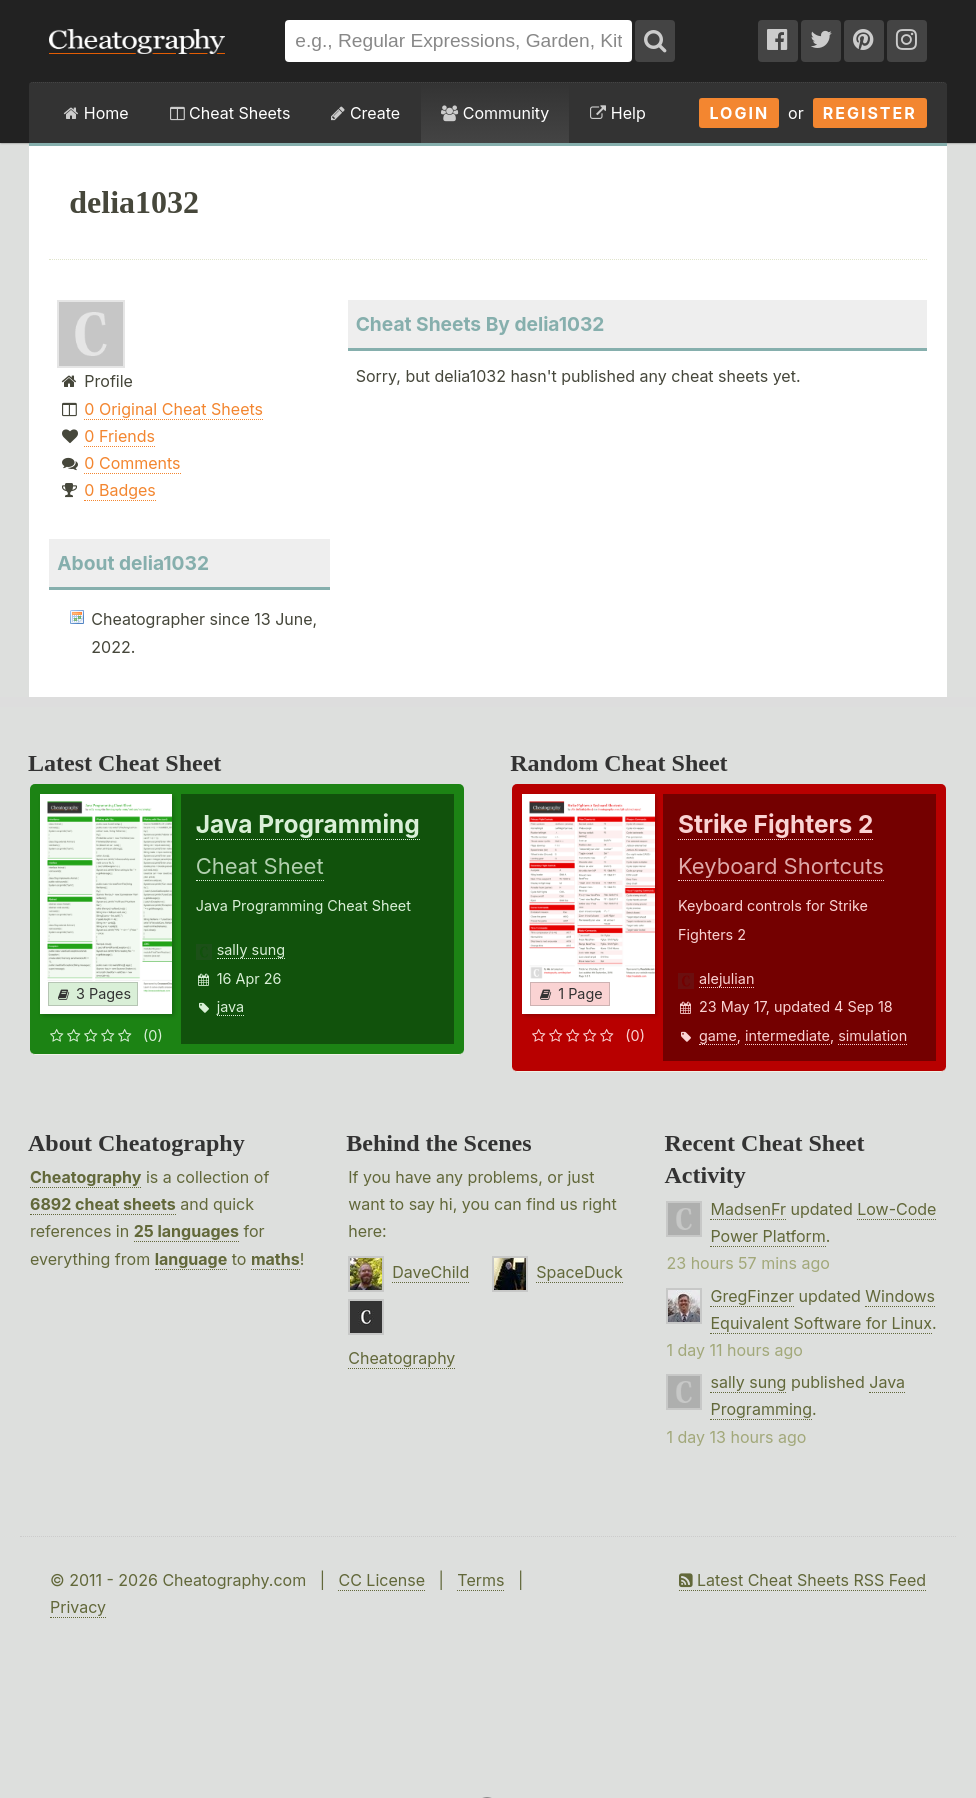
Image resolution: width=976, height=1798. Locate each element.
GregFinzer (752, 1296)
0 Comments (132, 463)
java (230, 1006)
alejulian (727, 978)
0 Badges (119, 490)
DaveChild (430, 1272)
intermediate (787, 1035)
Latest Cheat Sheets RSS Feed (802, 1580)
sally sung (251, 949)
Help (617, 113)
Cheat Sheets (230, 113)
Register (870, 113)
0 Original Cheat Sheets (173, 409)
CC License (381, 1580)
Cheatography (85, 1177)
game (718, 1035)
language (191, 1259)
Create (365, 113)
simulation (872, 1035)
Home (96, 113)
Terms (480, 1580)
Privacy (78, 1607)
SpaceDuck (579, 1272)
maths (275, 1259)
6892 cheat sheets (103, 1204)
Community (495, 113)
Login (739, 113)
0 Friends (119, 436)
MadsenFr (747, 1209)
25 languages (186, 1231)
